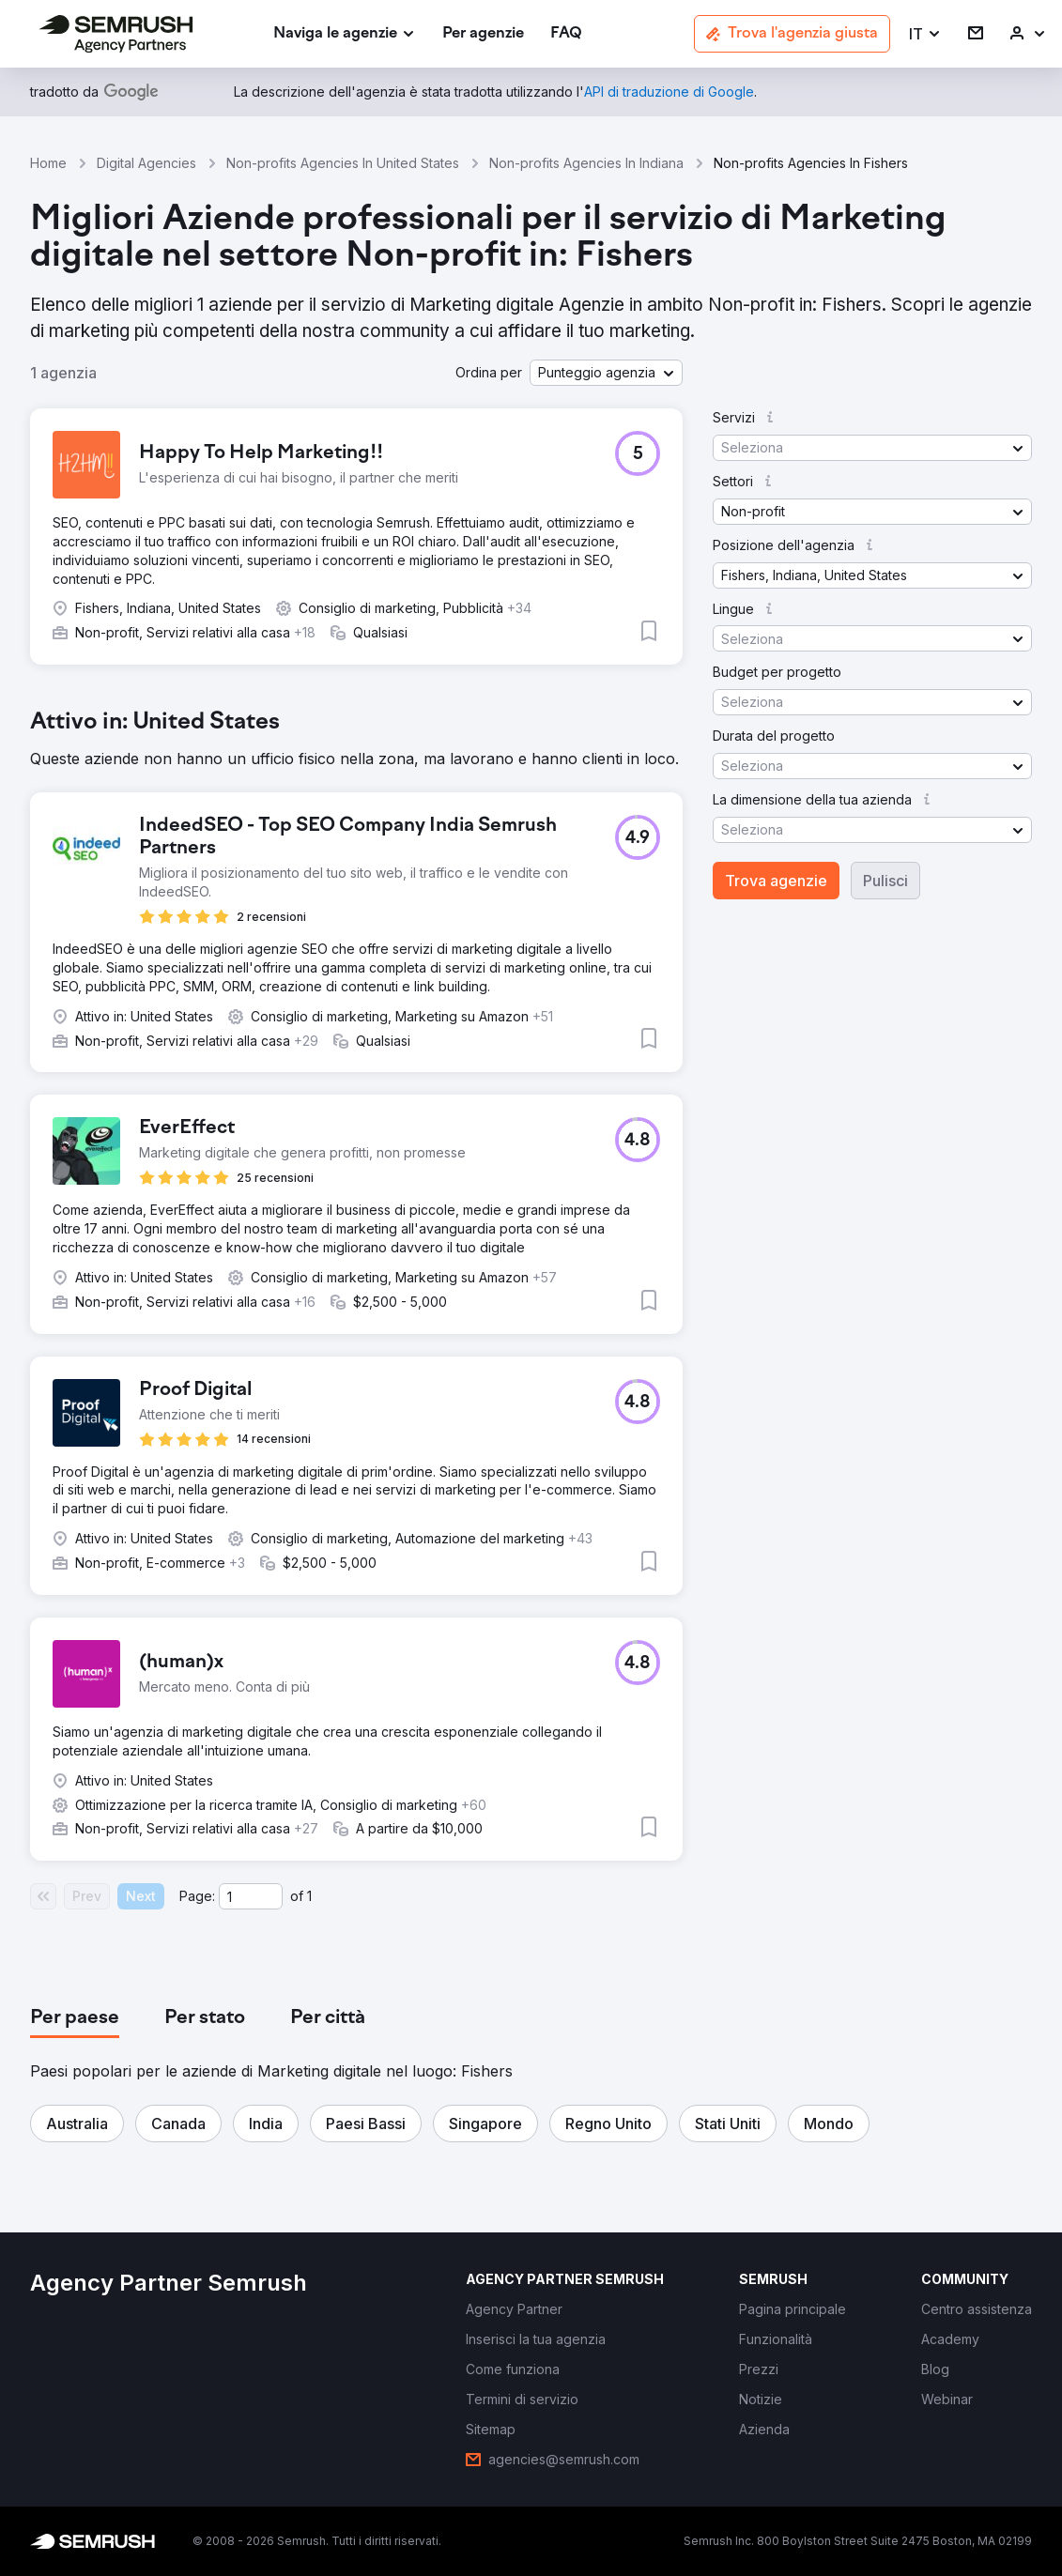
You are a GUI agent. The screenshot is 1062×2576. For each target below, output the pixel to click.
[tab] (74, 2018)
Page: (197, 1896)
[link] (483, 34)
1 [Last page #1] (309, 1896)
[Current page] (251, 1896)
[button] (925, 34)
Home (48, 163)
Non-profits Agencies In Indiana (586, 163)
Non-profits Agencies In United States (342, 163)
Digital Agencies (146, 163)
